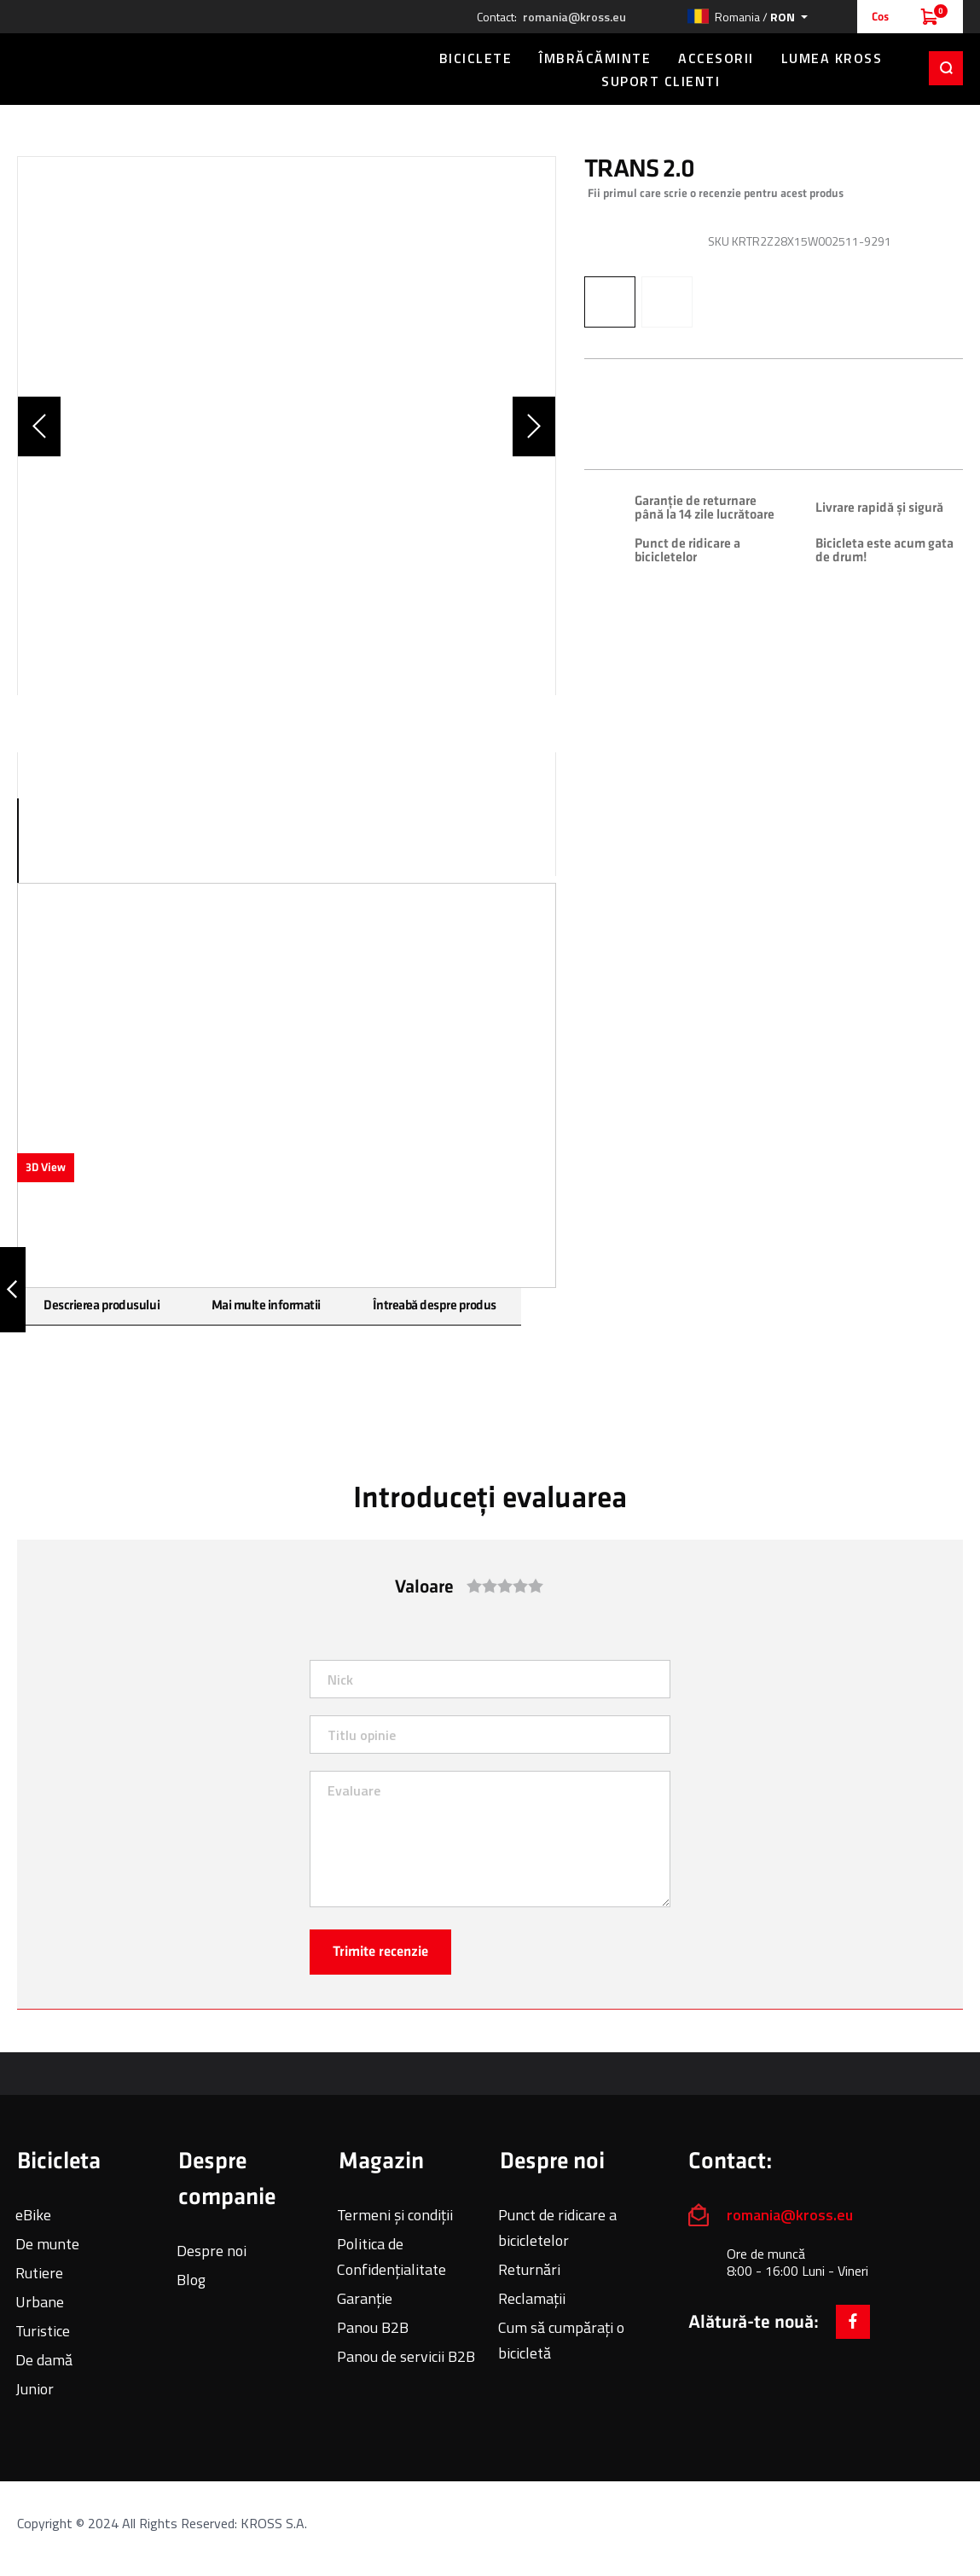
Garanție (364, 2298)
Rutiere (39, 2272)
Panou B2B (373, 2327)
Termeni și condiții (395, 2214)
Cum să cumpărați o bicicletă (561, 2340)
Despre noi (211, 2250)
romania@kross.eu (574, 17)
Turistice (42, 2330)
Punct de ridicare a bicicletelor (557, 2227)
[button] (747, 17)
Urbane (39, 2301)
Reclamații (531, 2298)
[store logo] (204, 67)
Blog (191, 2279)
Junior (34, 2388)
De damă (43, 2359)
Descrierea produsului (101, 1305)
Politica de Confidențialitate (391, 2256)
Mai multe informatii (264, 1305)
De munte (47, 2243)
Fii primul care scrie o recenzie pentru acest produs (716, 193)
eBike (33, 2214)
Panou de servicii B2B (406, 2356)
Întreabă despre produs (432, 1305)
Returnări (529, 2269)
